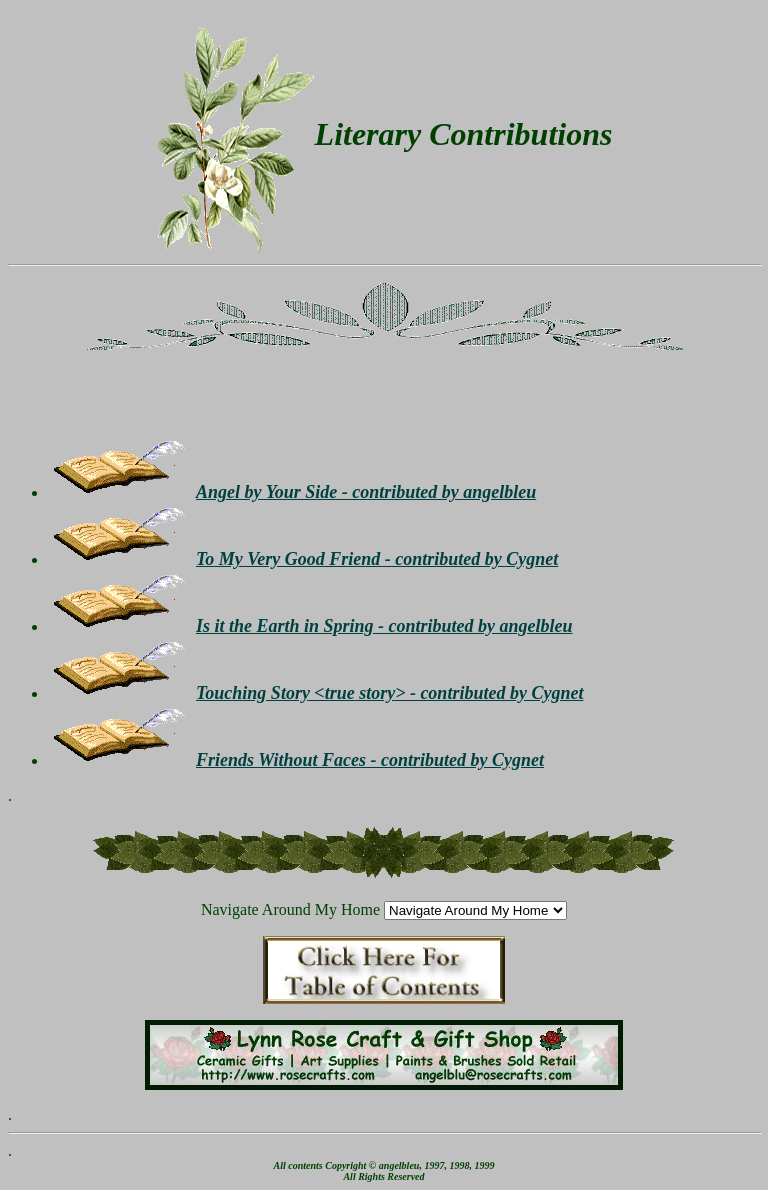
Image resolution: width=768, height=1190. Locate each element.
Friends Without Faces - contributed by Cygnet (370, 760)
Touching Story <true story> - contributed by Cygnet (389, 693)
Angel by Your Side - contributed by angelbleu (366, 492)
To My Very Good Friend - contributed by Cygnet (377, 559)
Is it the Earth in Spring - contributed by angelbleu (384, 626)
